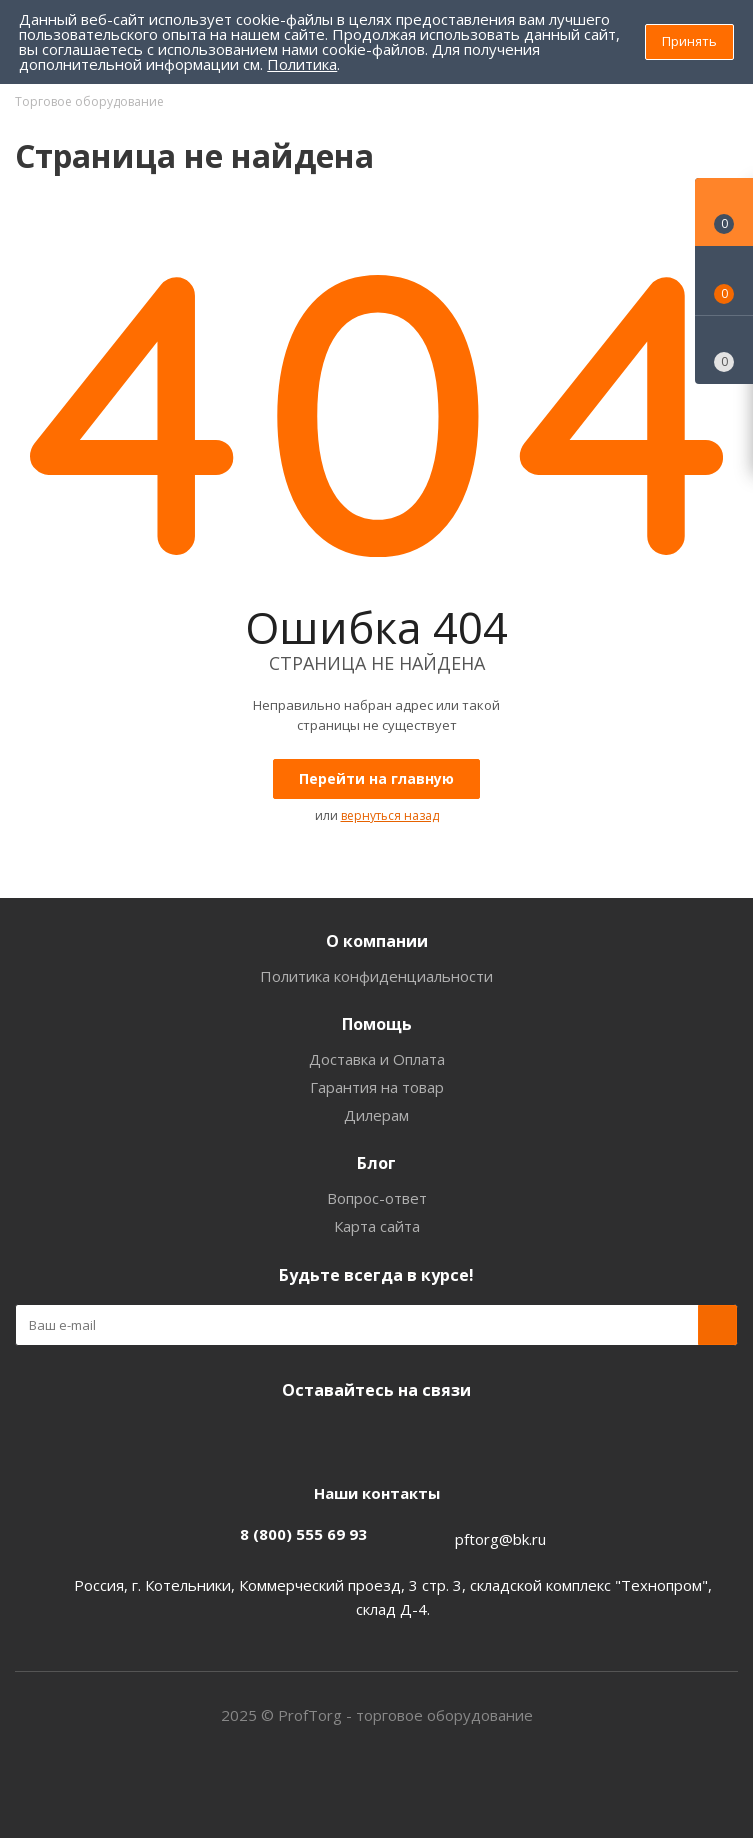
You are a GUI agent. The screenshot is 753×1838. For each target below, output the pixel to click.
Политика (302, 64)
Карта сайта (377, 1226)
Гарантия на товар (377, 1087)
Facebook (322, 1437)
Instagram (372, 1437)
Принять (689, 41)
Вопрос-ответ (377, 1198)
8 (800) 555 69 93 (303, 1534)
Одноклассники (422, 1437)
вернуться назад (390, 815)
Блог (376, 1163)
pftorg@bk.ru (500, 1539)
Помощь (377, 1024)
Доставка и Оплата (377, 1059)
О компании (377, 941)
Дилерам (376, 1115)
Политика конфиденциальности (376, 976)
